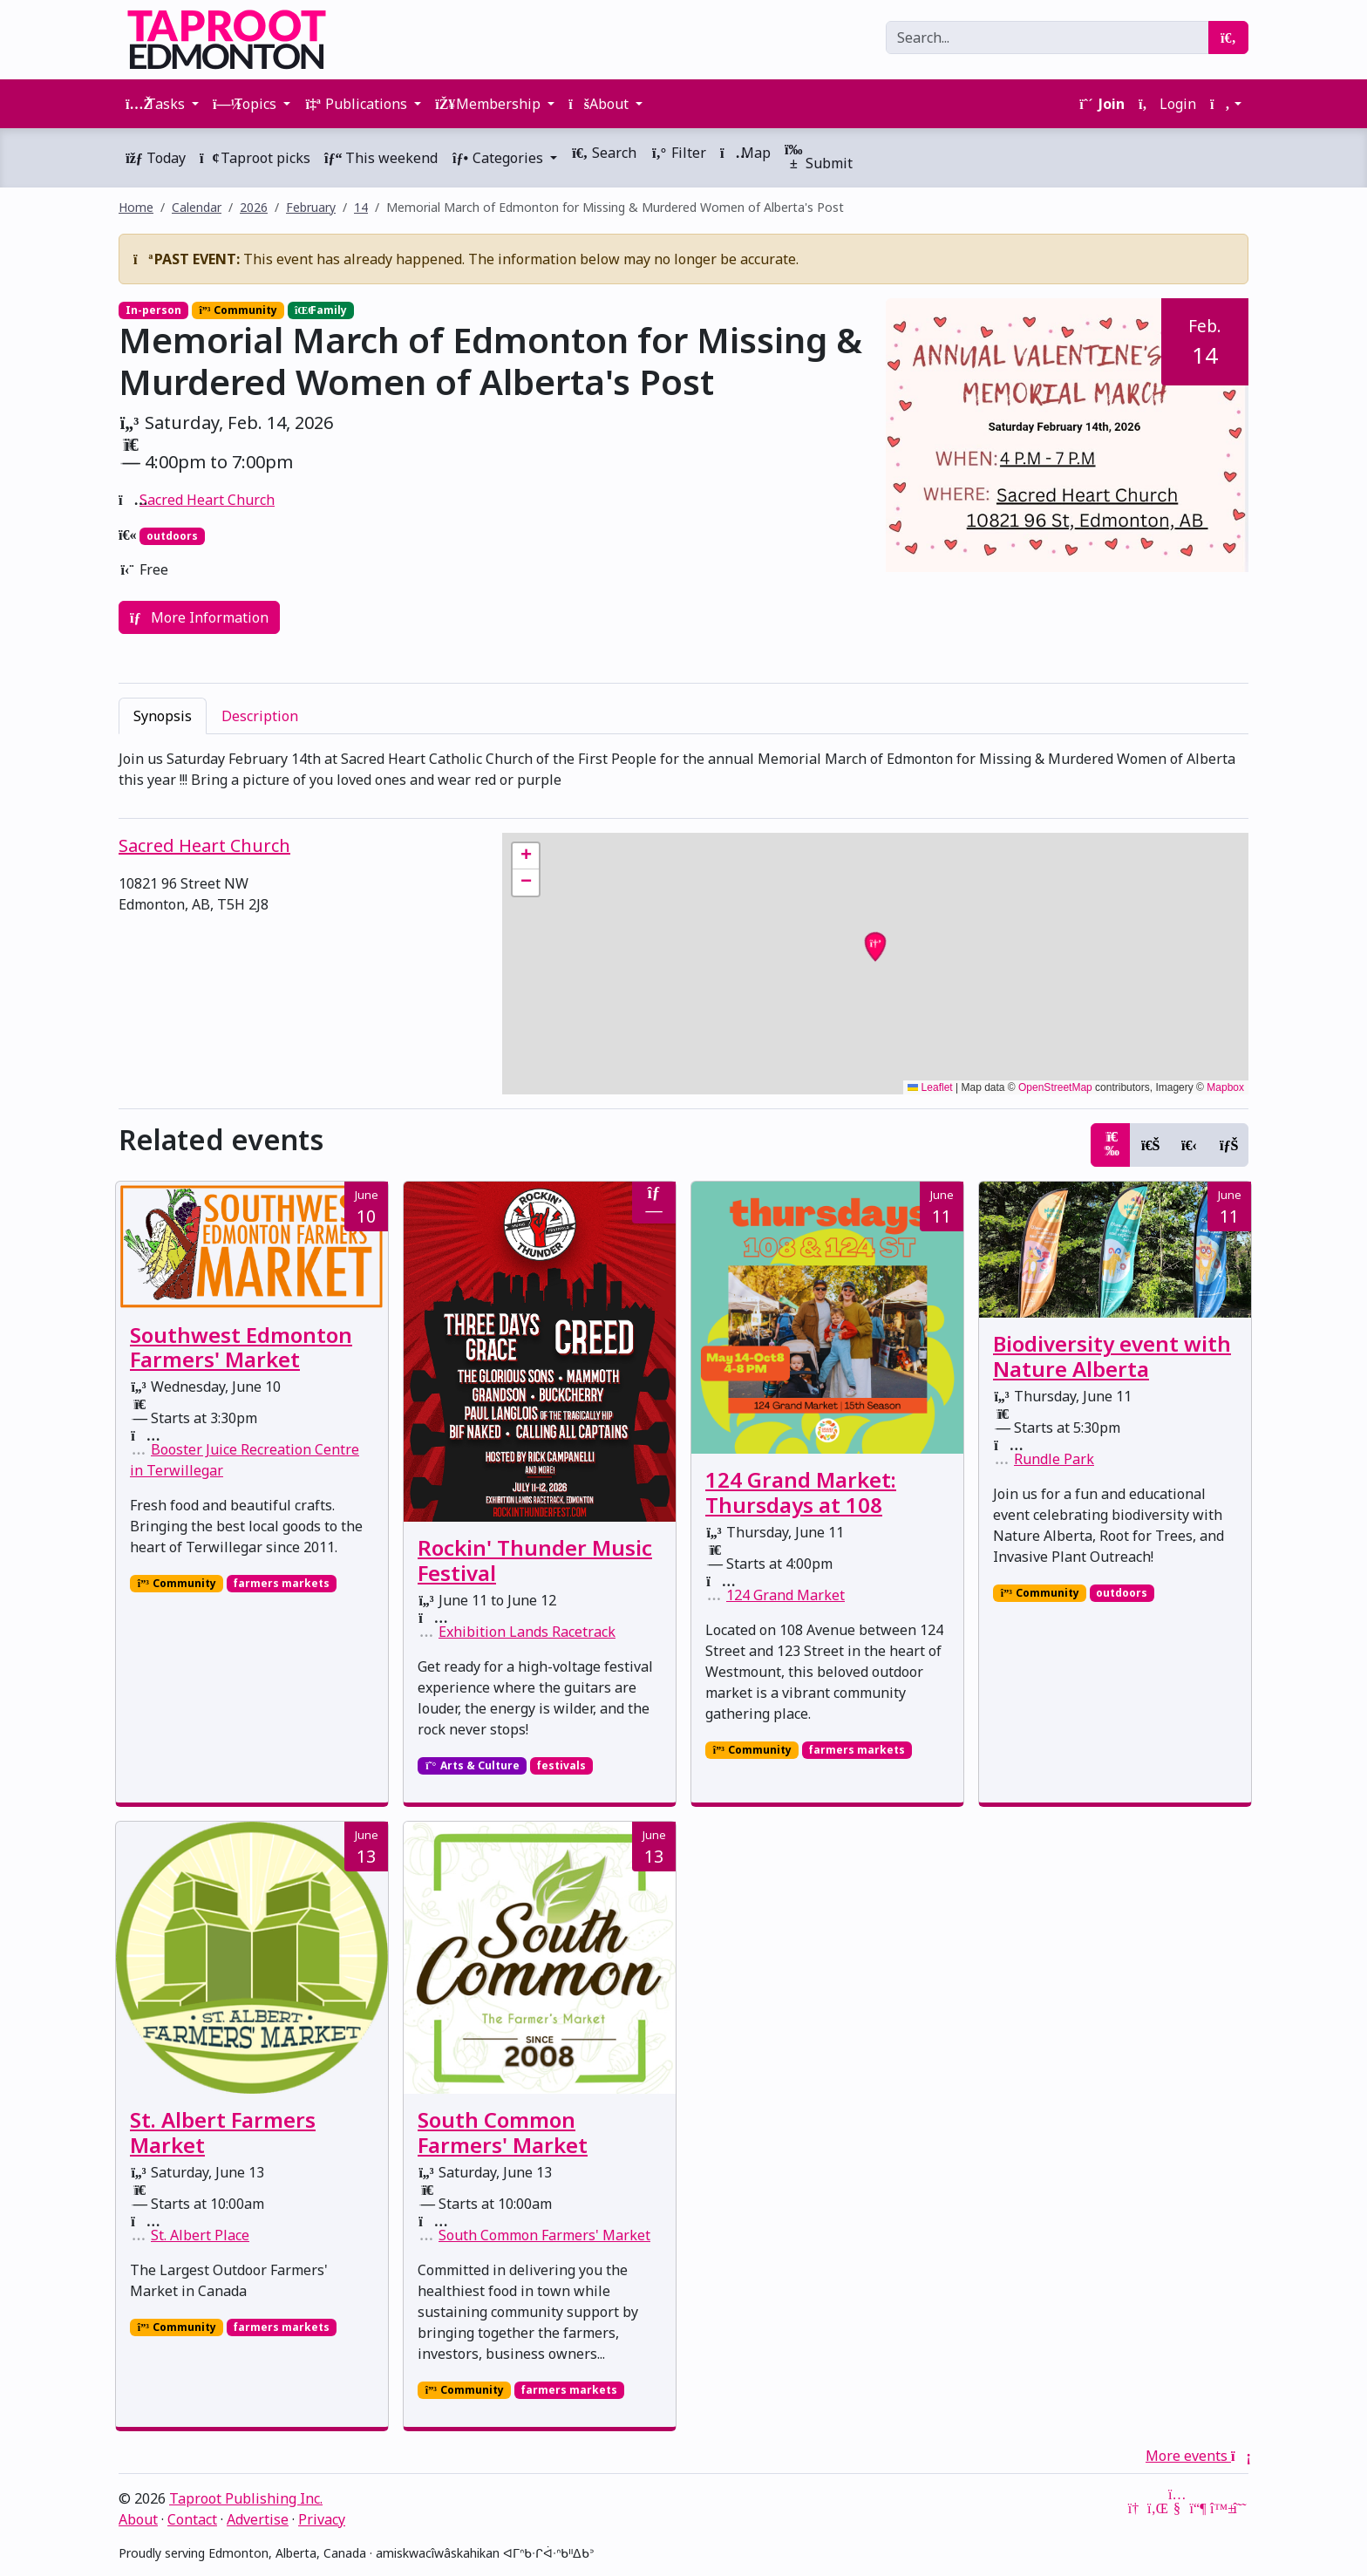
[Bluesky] (1219, 2508)
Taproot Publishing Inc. (246, 2498)
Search (603, 152)
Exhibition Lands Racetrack (527, 1631)
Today (156, 157)
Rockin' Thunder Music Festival (535, 1560)
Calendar (196, 207)
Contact (192, 2519)
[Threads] (1239, 2508)
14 (361, 207)
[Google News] (1135, 2508)
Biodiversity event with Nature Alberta (1112, 1356)
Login (1167, 103)
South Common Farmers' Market (503, 2132)
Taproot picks (255, 157)
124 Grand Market (785, 1595)
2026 (254, 207)
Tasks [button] (157, 103)
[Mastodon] (1198, 2508)
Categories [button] (499, 157)
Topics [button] (246, 103)
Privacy (321, 2519)
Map (745, 152)
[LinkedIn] (1156, 2508)
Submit (819, 157)
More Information (199, 617)
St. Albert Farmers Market (223, 2132)
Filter (678, 152)
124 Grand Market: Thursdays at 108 (800, 1492)
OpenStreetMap (1055, 1087)
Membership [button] (489, 103)
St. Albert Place (200, 2235)
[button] (1225, 103)
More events (1197, 2455)
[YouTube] (1177, 2508)
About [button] (600, 103)
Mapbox (1225, 1087)
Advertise (258, 2519)
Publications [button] (357, 103)
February (311, 207)
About (138, 2519)
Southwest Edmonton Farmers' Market (241, 1347)
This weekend (381, 157)
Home (136, 207)
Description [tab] (259, 716)
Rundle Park (1054, 1459)
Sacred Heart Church (207, 499)
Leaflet (930, 1087)
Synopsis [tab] (162, 716)
